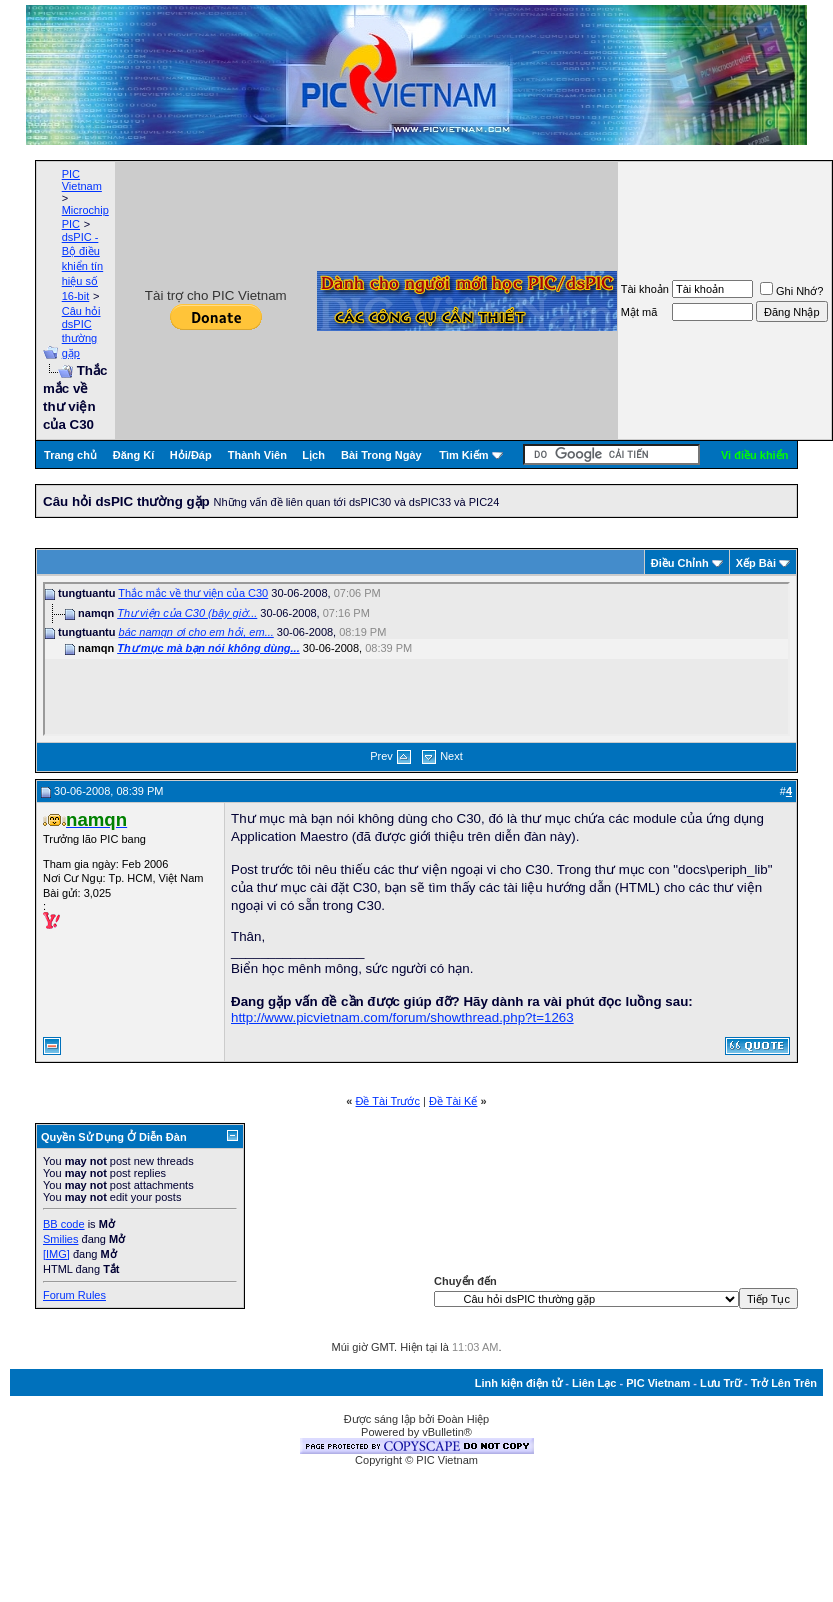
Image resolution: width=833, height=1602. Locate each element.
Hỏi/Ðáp (191, 455)
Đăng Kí (134, 455)
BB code (64, 1224)
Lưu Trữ (720, 1383)
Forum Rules (74, 1295)
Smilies (60, 1239)
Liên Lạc (594, 1383)
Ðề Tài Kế (453, 1101)
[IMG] (56, 1254)
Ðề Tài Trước (388, 1101)
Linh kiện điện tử (518, 1383)
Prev (381, 756)
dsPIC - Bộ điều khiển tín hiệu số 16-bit (82, 266)
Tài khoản (645, 289)
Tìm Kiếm (463, 455)
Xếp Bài (756, 563)
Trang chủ (70, 455)
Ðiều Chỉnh (680, 563)
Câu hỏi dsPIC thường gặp (81, 332)
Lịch (313, 455)
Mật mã (639, 312)
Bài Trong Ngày (381, 455)
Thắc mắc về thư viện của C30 (193, 593)
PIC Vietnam (82, 180)
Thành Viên (257, 455)
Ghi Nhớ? (791, 291)
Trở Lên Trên (784, 1383)
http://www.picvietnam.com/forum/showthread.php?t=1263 (402, 1017)
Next (451, 756)
